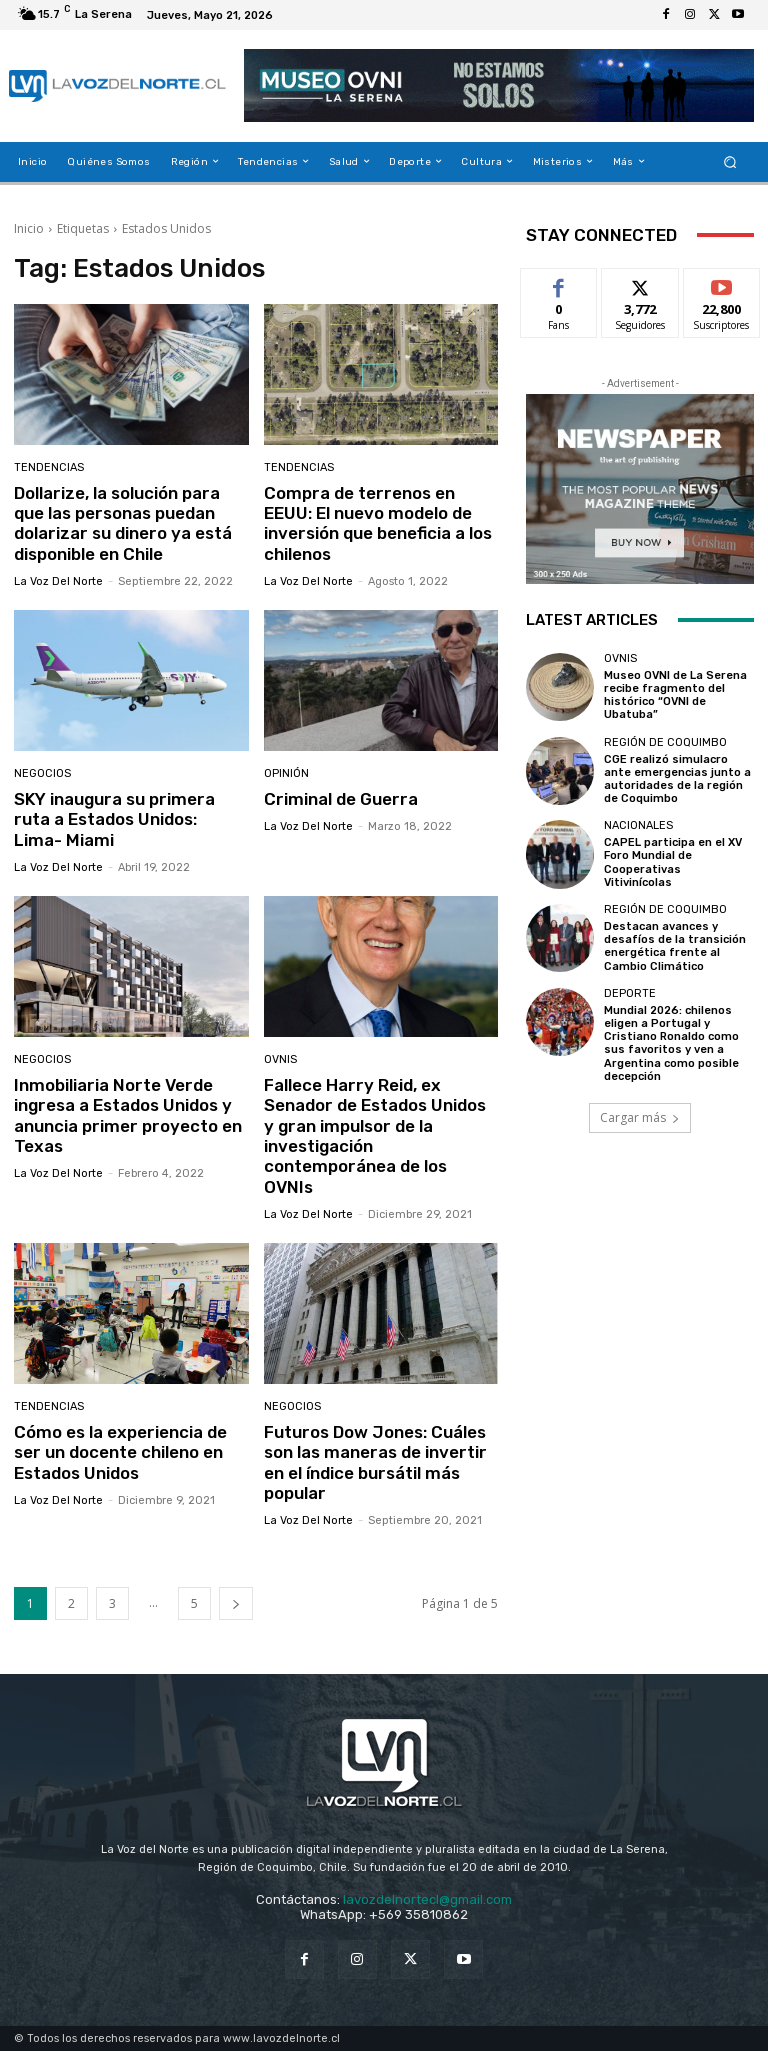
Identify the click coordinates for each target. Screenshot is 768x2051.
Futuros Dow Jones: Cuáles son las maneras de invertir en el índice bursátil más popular (375, 1462)
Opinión (286, 773)
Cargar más (640, 1117)
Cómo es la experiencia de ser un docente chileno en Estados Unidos (120, 1452)
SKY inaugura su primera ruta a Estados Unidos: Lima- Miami (114, 819)
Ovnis (280, 1059)
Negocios (42, 773)
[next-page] (236, 1603)
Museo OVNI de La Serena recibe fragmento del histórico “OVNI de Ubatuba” (675, 695)
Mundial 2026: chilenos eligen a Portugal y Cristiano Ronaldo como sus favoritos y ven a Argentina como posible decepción (671, 1043)
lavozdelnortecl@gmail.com (427, 1899)
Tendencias (49, 467)
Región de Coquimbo (665, 742)
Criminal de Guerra (341, 799)
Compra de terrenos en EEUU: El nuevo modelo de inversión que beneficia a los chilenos (378, 523)
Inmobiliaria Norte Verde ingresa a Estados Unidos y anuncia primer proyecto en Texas (128, 1115)
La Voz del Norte (58, 581)
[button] (730, 161)
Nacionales (638, 825)
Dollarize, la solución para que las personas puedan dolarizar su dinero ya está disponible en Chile (123, 523)
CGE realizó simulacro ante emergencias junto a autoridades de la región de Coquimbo (677, 779)
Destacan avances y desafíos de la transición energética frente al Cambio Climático (675, 946)
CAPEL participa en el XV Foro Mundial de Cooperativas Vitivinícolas (673, 862)
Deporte (630, 993)
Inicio (29, 228)
